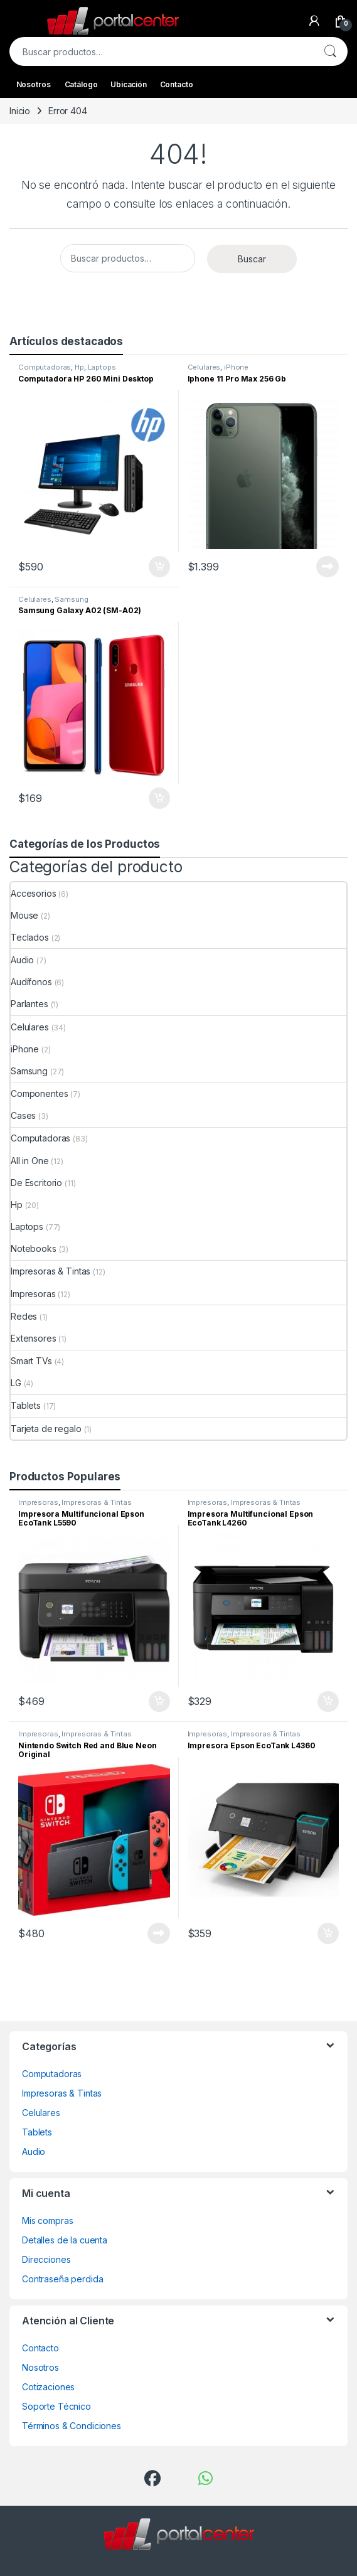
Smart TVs (31, 1360)
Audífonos (31, 981)
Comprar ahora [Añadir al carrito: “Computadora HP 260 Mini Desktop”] (159, 566)
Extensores (33, 1338)
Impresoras (33, 1293)
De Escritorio (36, 1182)
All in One (30, 1160)
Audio (22, 959)
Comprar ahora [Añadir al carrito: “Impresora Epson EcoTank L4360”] (328, 1933)
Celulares (204, 367)
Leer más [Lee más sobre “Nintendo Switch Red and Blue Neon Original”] (158, 1933)
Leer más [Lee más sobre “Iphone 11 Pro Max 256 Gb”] (327, 566)
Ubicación (128, 84)
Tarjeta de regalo (46, 1428)
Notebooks (33, 1248)
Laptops (102, 367)
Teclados (30, 937)
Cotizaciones (48, 2386)
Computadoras (44, 367)
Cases (23, 1115)
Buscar (330, 51)
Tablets (26, 1405)
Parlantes (29, 1003)
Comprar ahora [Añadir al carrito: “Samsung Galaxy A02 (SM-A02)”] (159, 798)
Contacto (176, 84)
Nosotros (33, 84)
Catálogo (81, 84)
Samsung (71, 599)
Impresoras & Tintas (50, 1271)
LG (16, 1382)
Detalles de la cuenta (64, 2240)
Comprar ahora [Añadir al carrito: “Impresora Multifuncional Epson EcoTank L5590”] (159, 1702)
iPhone (236, 367)
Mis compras (47, 2220)
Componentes (39, 1093)
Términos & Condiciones (71, 2425)
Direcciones (46, 2259)
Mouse (24, 915)
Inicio (19, 110)
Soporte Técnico (56, 2406)
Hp (79, 367)
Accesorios (33, 893)
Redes (24, 1316)
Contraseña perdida (62, 2279)
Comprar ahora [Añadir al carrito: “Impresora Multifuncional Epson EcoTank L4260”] (328, 1702)
